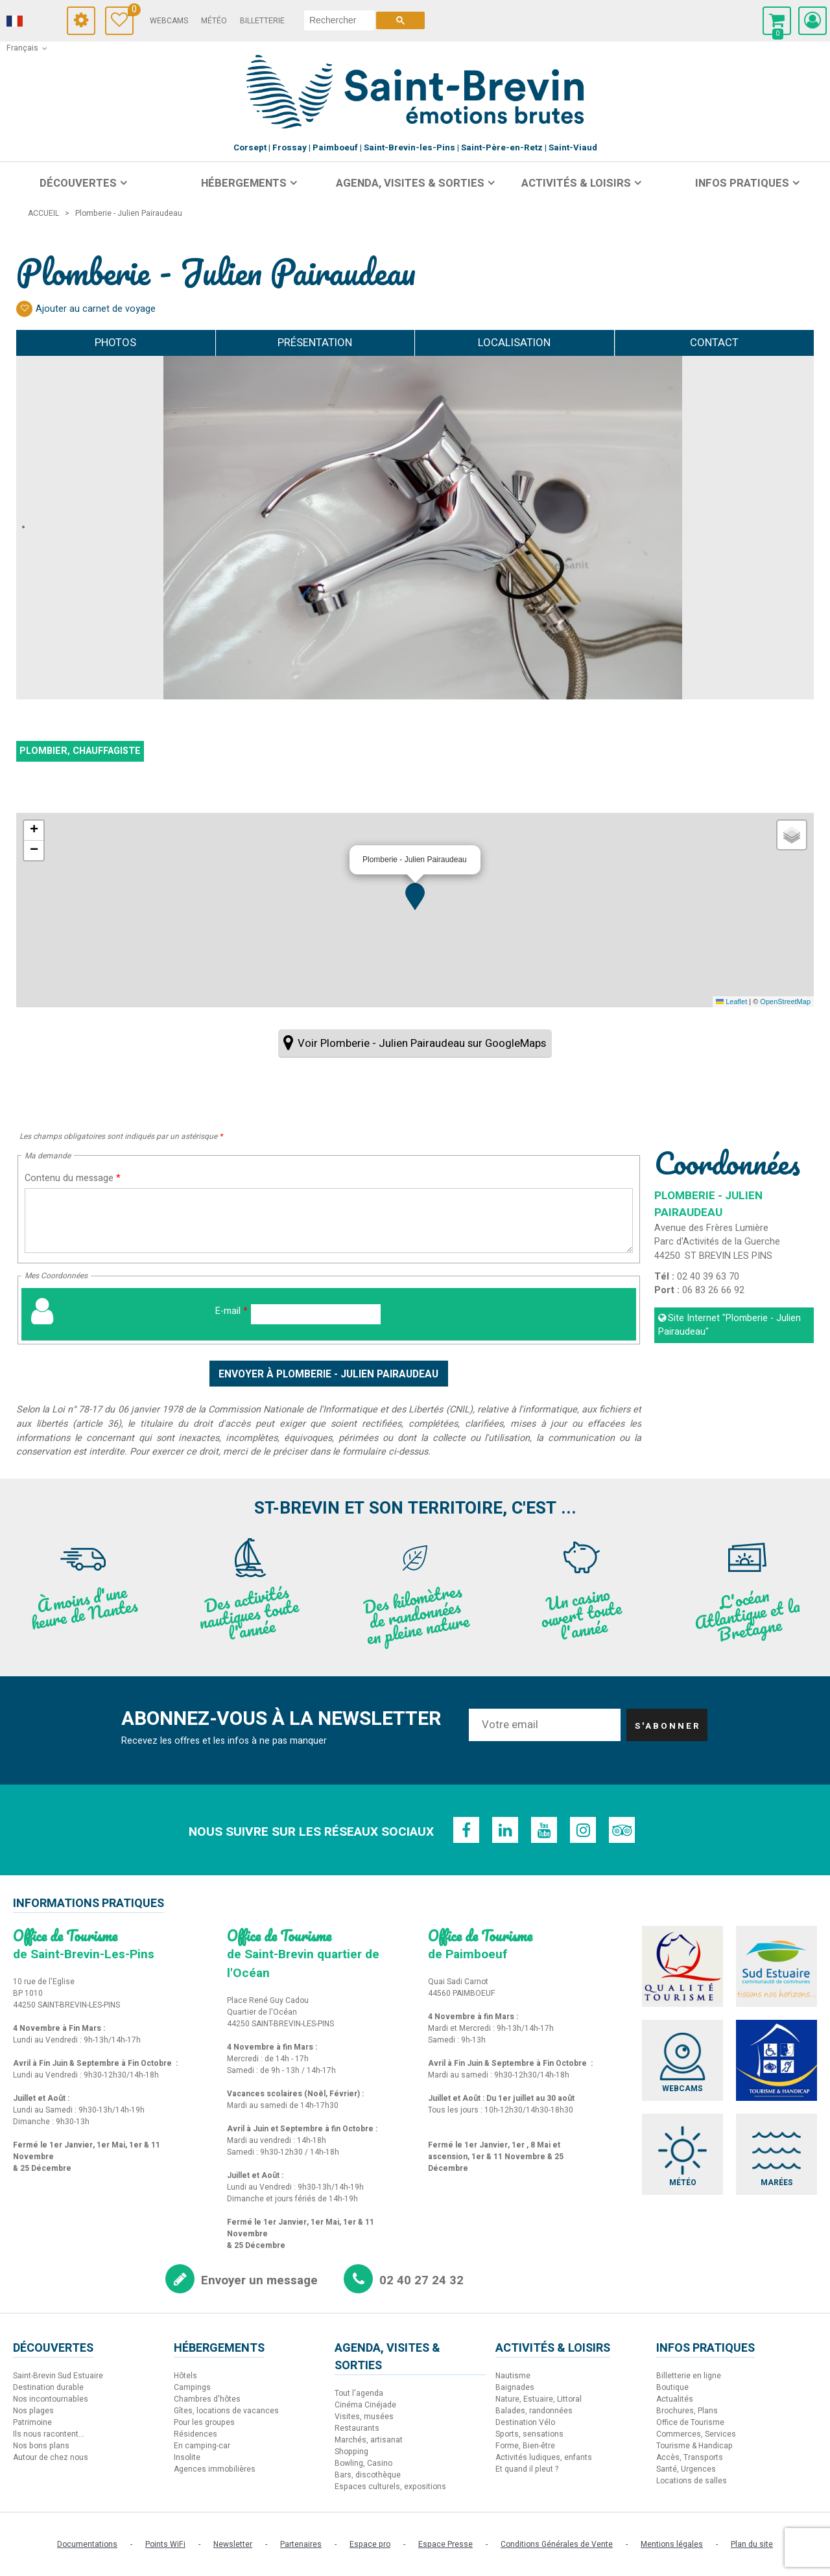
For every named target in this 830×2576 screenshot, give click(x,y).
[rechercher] (339, 20)
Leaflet (731, 1001)
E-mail (231, 1311)
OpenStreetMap (785, 1001)
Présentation (315, 342)
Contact (714, 342)
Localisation (514, 342)
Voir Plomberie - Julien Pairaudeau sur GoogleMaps (422, 1043)
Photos (115, 342)
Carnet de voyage (131, 11)
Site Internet (729, 1325)
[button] (415, 896)
